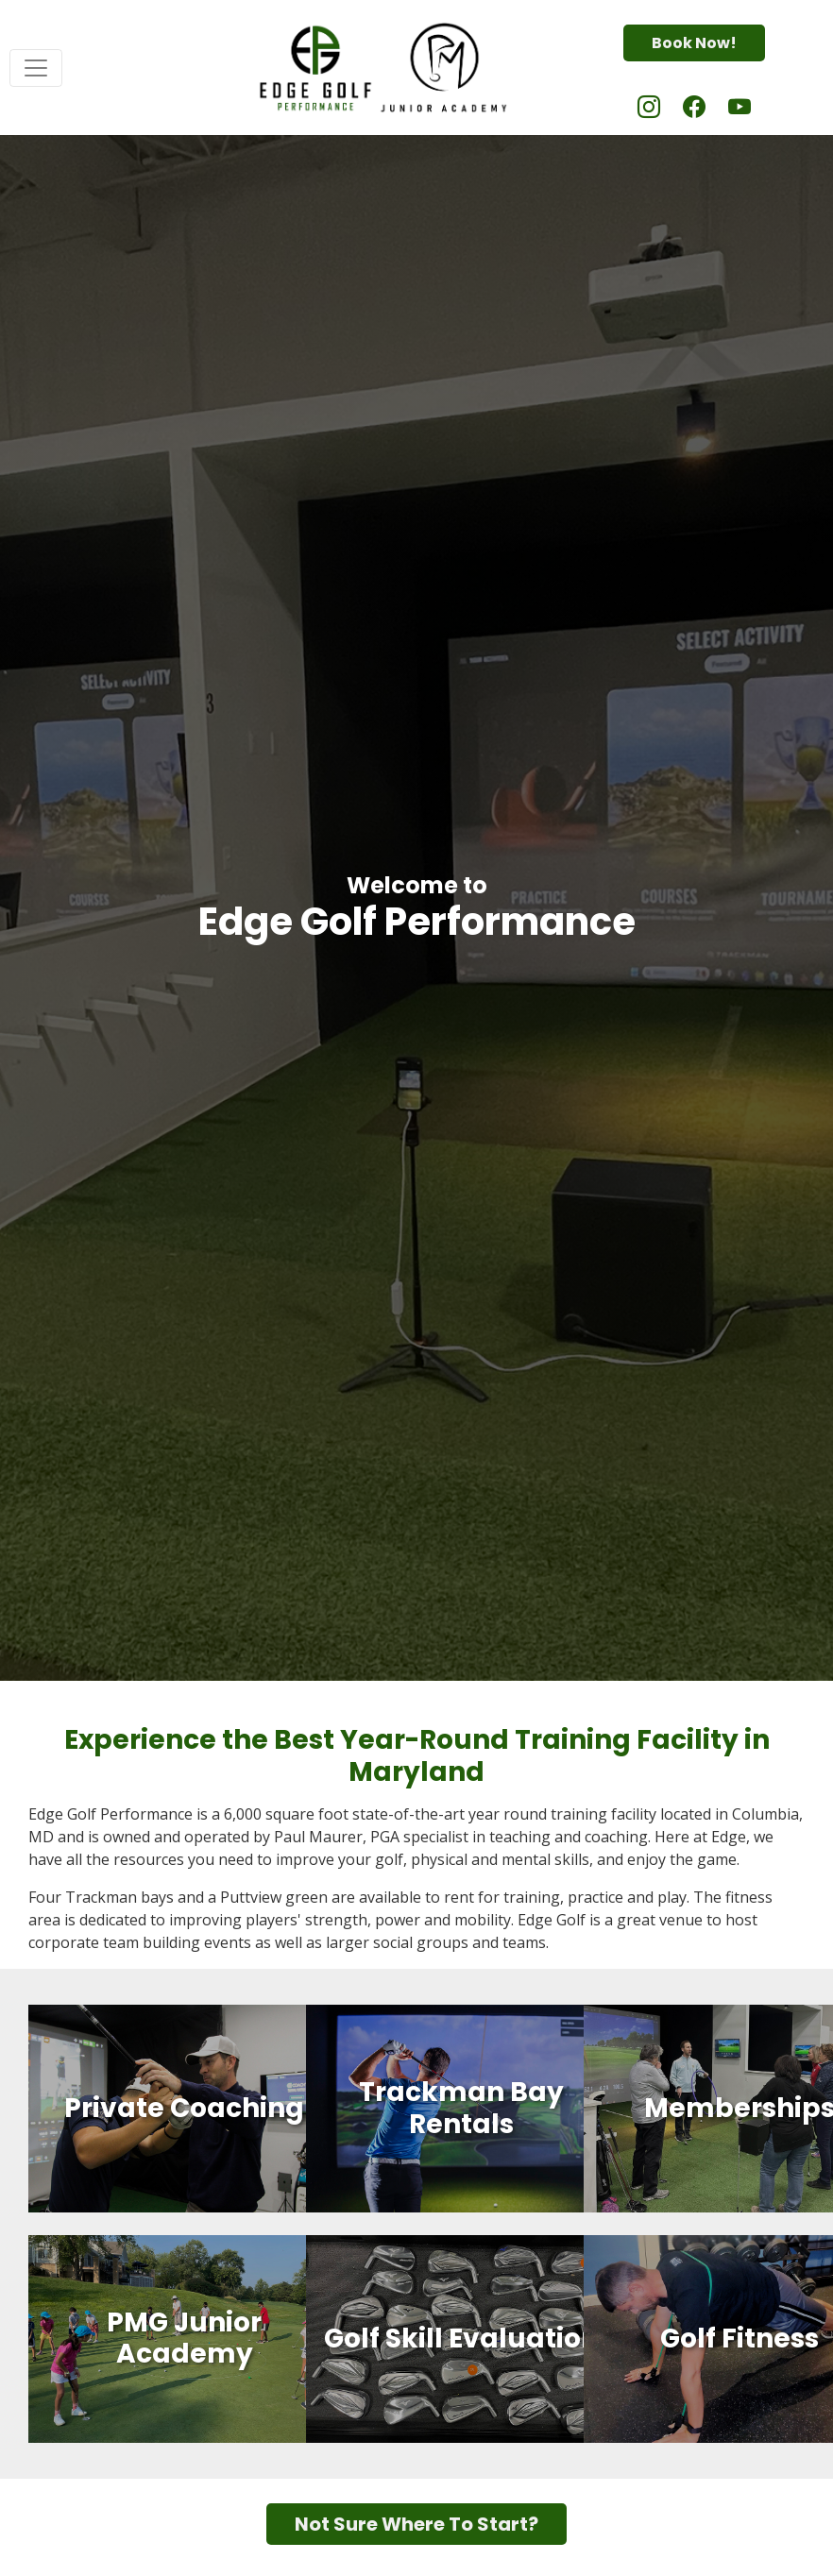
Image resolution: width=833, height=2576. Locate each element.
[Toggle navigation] (35, 68)
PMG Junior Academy (184, 2338)
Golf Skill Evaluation (461, 2338)
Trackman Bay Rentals (461, 2109)
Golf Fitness (739, 2338)
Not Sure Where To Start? (416, 2524)
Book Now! (694, 43)
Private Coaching (184, 2109)
